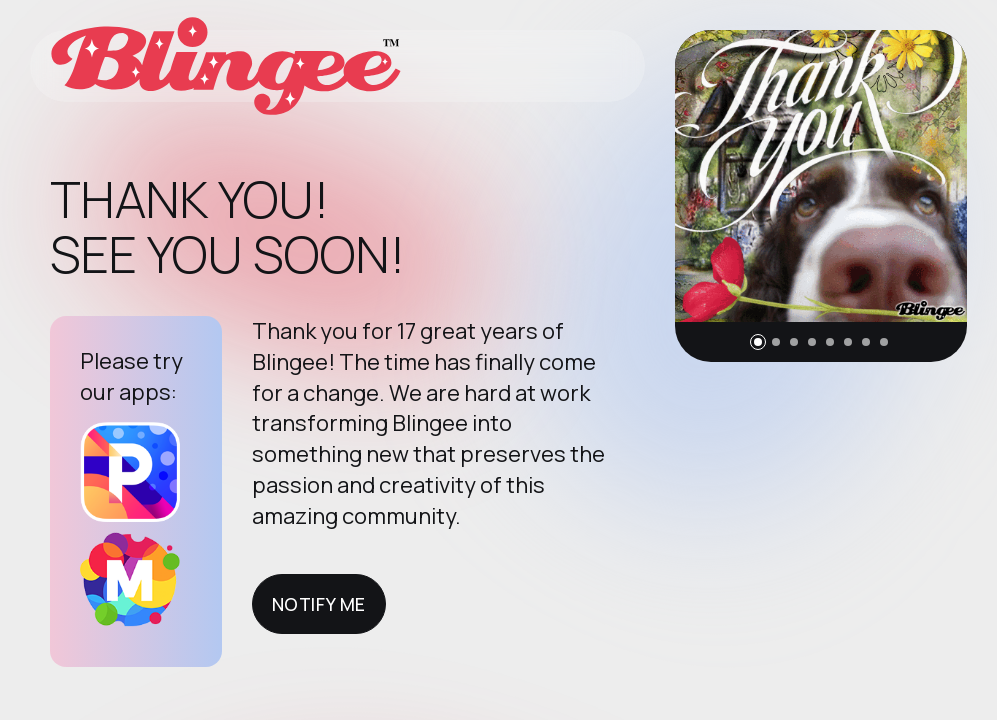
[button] (758, 342)
